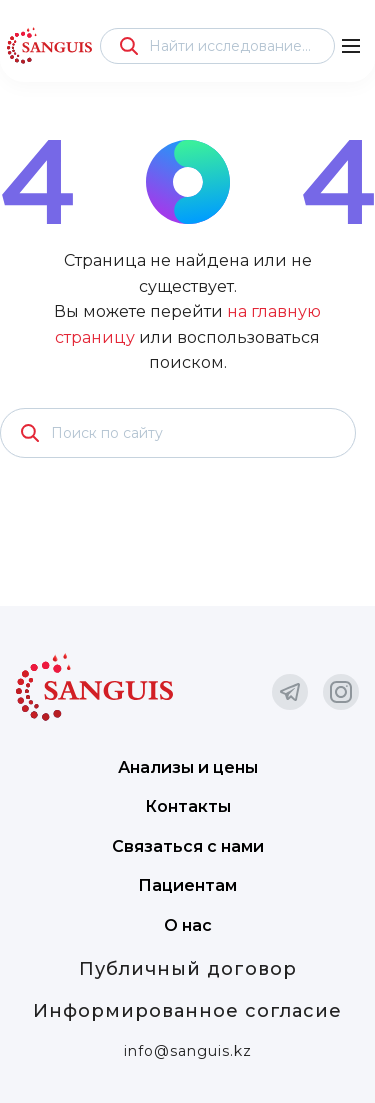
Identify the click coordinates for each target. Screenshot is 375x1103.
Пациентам (187, 885)
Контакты (188, 806)
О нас (188, 925)
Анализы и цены (188, 767)
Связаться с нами (188, 846)
